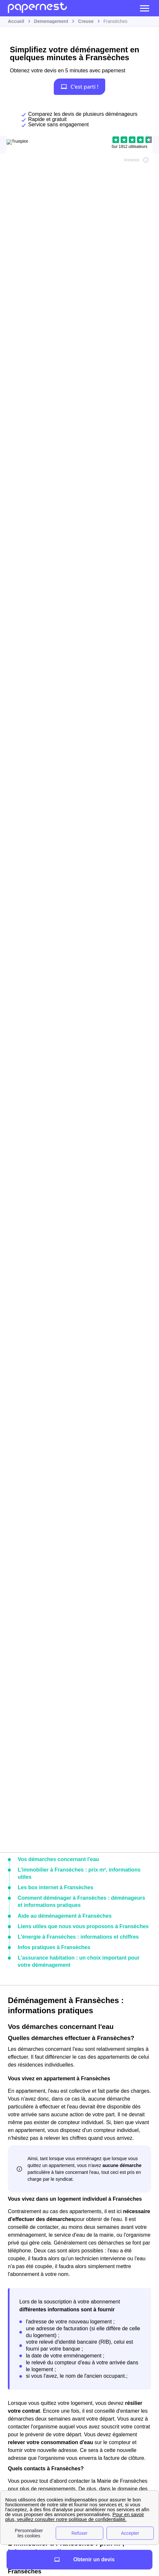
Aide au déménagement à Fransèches (64, 1916)
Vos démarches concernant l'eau (58, 1859)
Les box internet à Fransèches (55, 1887)
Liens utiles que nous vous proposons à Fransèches (83, 1926)
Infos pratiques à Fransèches (54, 1947)
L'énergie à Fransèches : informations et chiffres (78, 1937)
